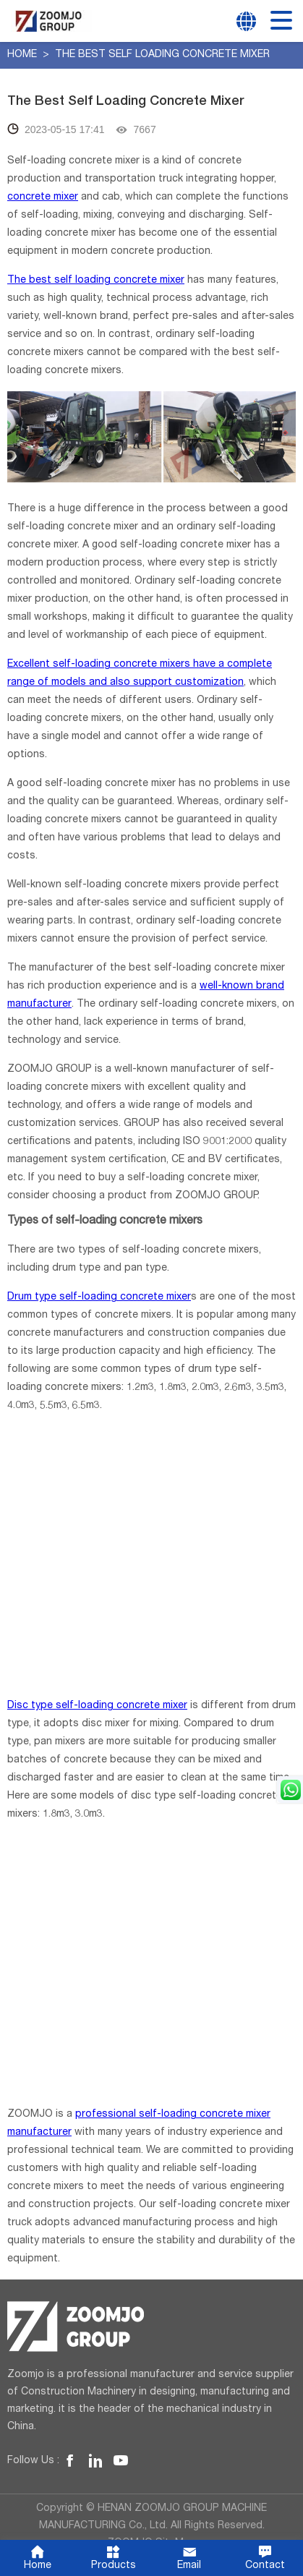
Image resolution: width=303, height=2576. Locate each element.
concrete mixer (42, 197)
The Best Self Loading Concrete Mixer (162, 55)
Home (23, 55)
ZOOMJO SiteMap (151, 2525)
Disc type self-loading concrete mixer (97, 1688)
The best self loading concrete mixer (95, 281)
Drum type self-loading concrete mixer (98, 1279)
